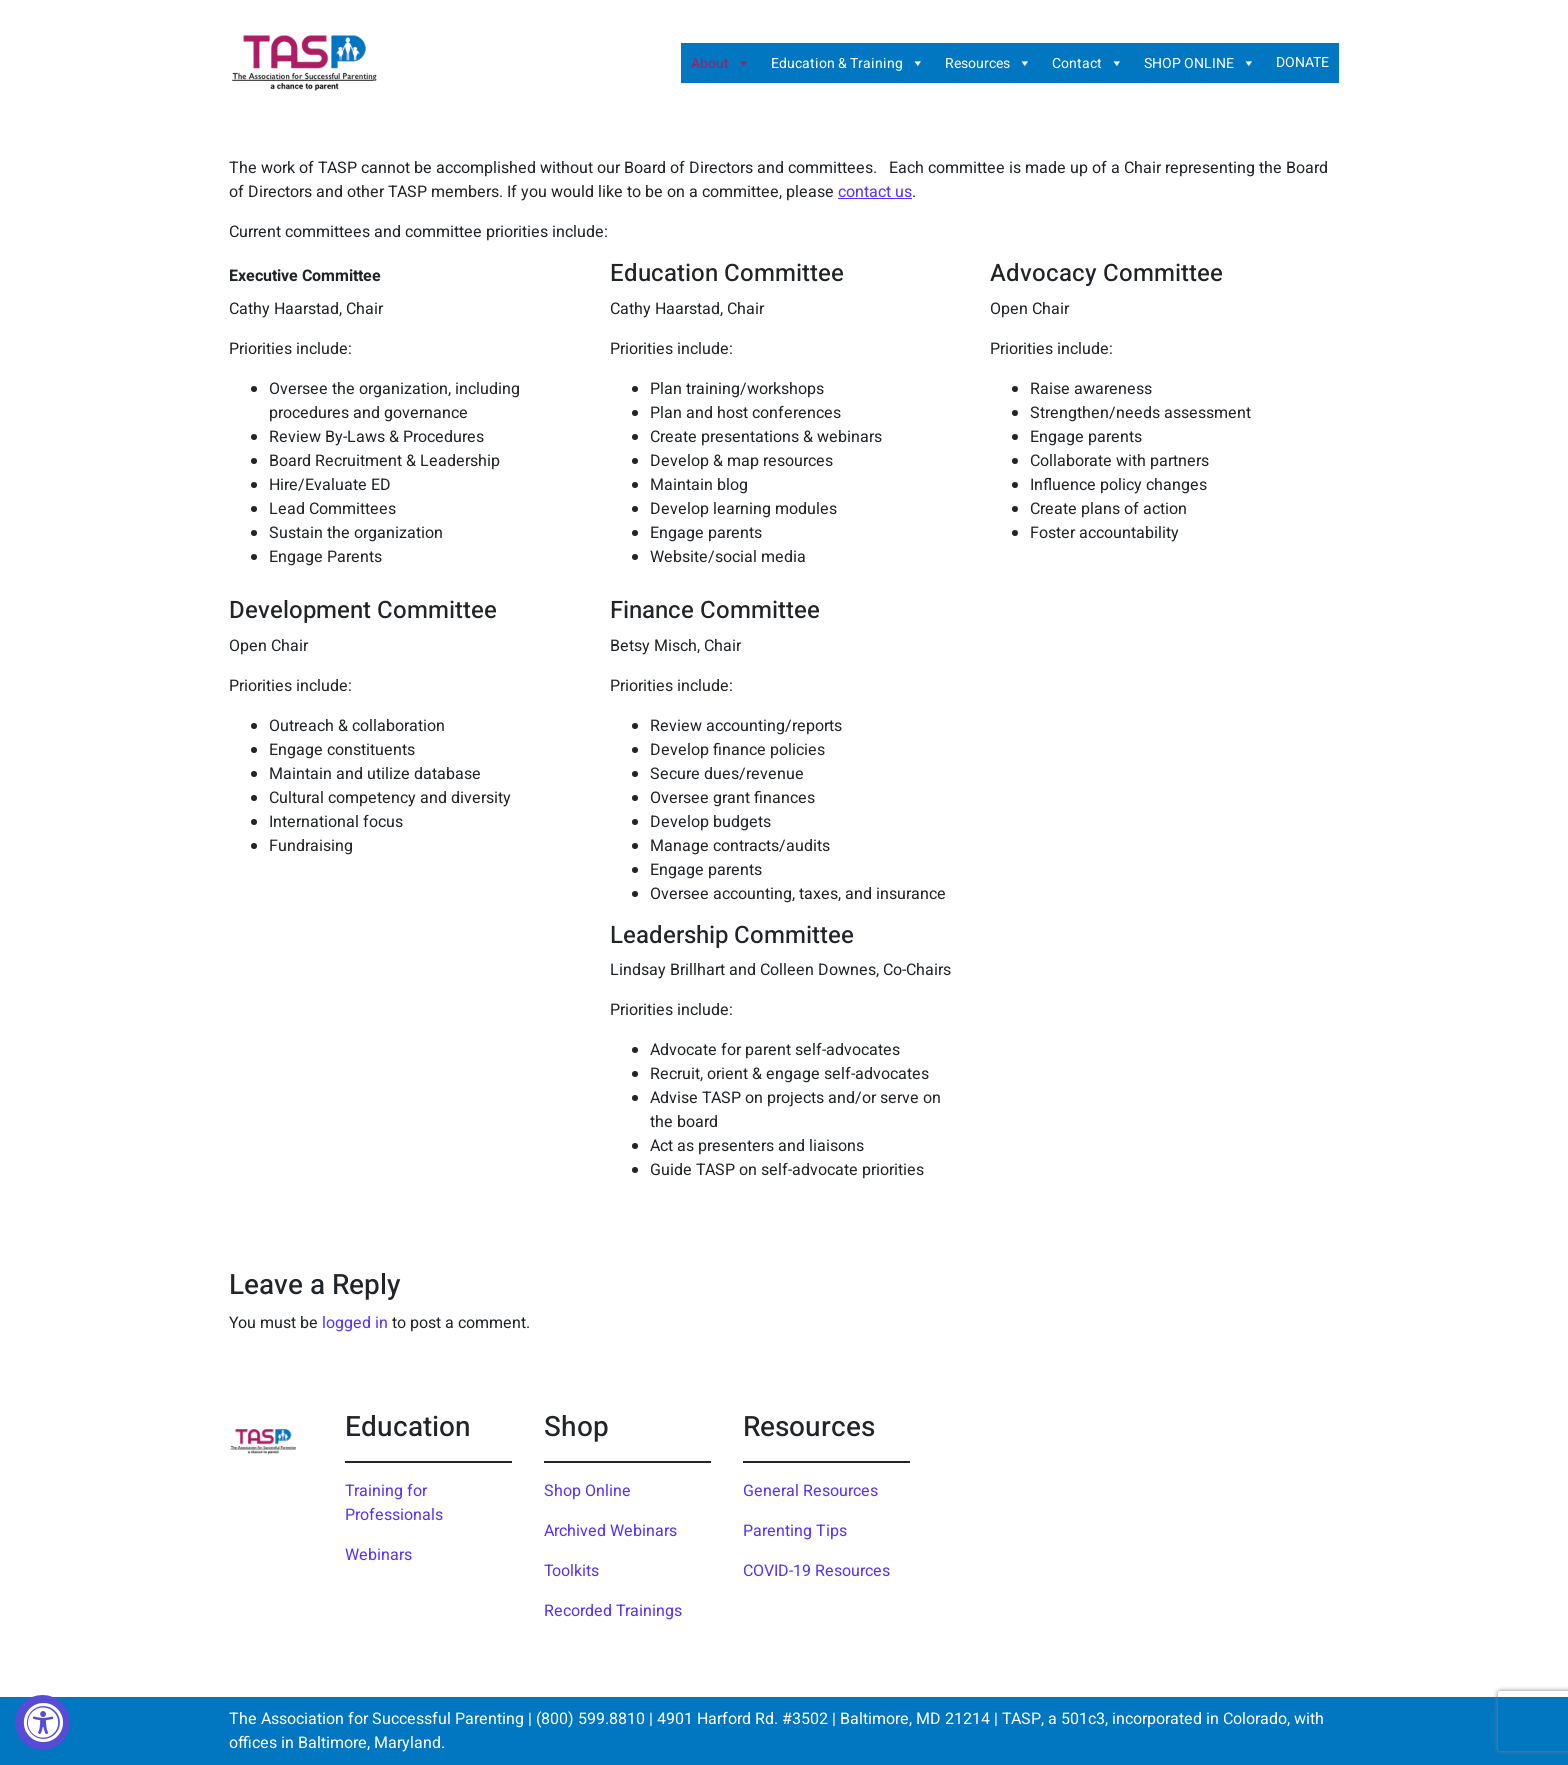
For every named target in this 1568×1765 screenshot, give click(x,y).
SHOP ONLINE (1200, 63)
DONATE (1302, 62)
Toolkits (571, 1571)
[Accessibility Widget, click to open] (42, 1722)
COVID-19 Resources (816, 1571)
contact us (875, 192)
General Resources (810, 1491)
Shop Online (587, 1491)
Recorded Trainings (613, 1611)
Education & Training (848, 63)
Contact (1088, 63)
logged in (355, 1323)
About (721, 63)
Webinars (378, 1555)
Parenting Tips (795, 1531)
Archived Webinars (610, 1531)
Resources (988, 63)
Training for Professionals (394, 1503)
